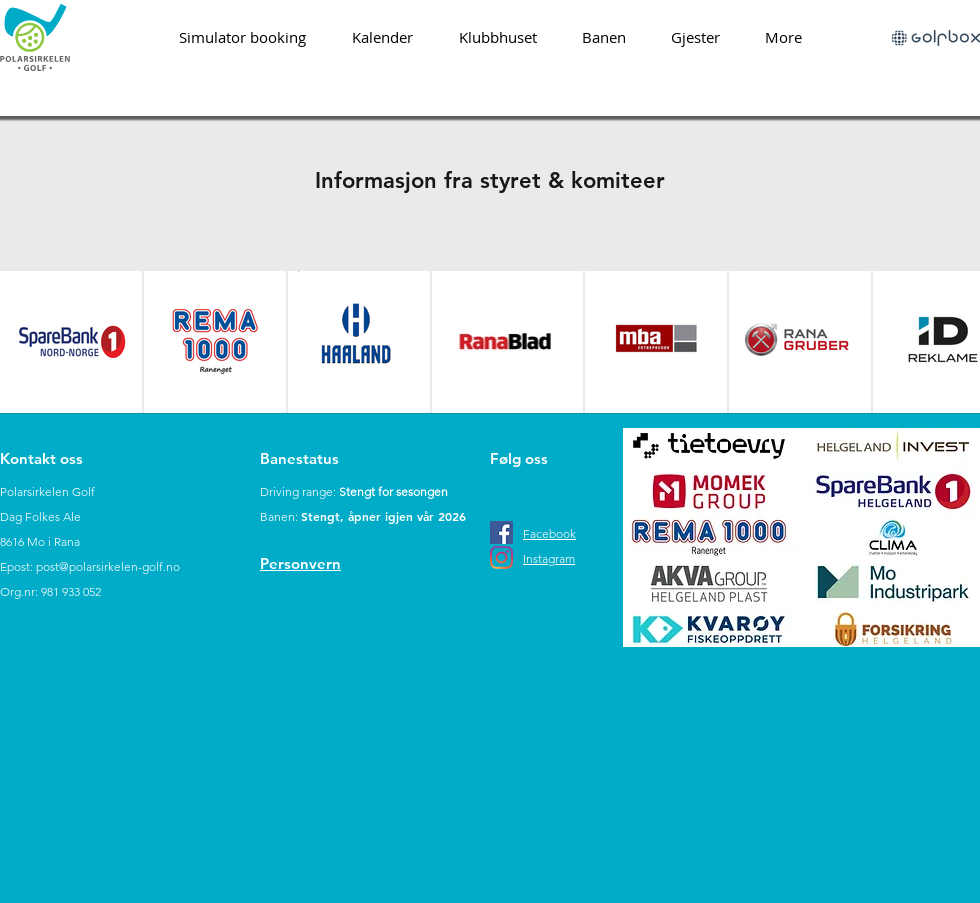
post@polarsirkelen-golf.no (108, 566)
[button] (603, 37)
